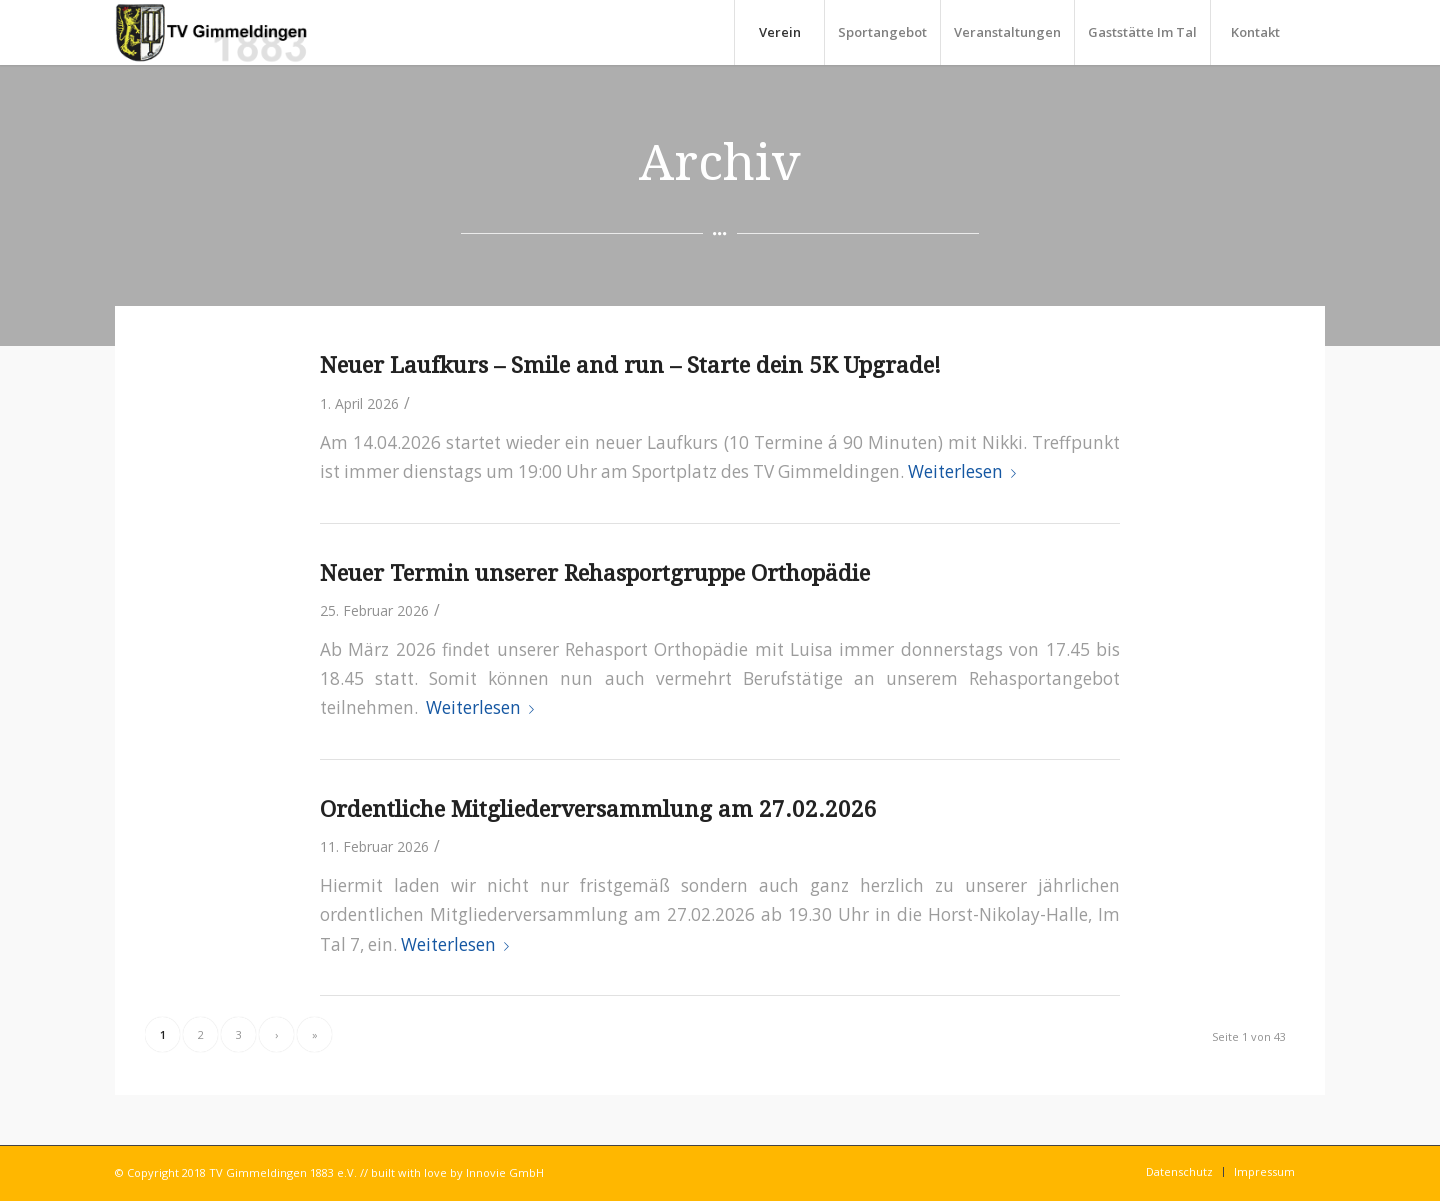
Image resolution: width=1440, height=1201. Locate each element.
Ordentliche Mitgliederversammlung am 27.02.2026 (598, 809)
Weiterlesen (966, 471)
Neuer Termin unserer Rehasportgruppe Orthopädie (595, 573)
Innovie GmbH (505, 1172)
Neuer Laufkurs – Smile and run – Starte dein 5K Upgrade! (630, 365)
